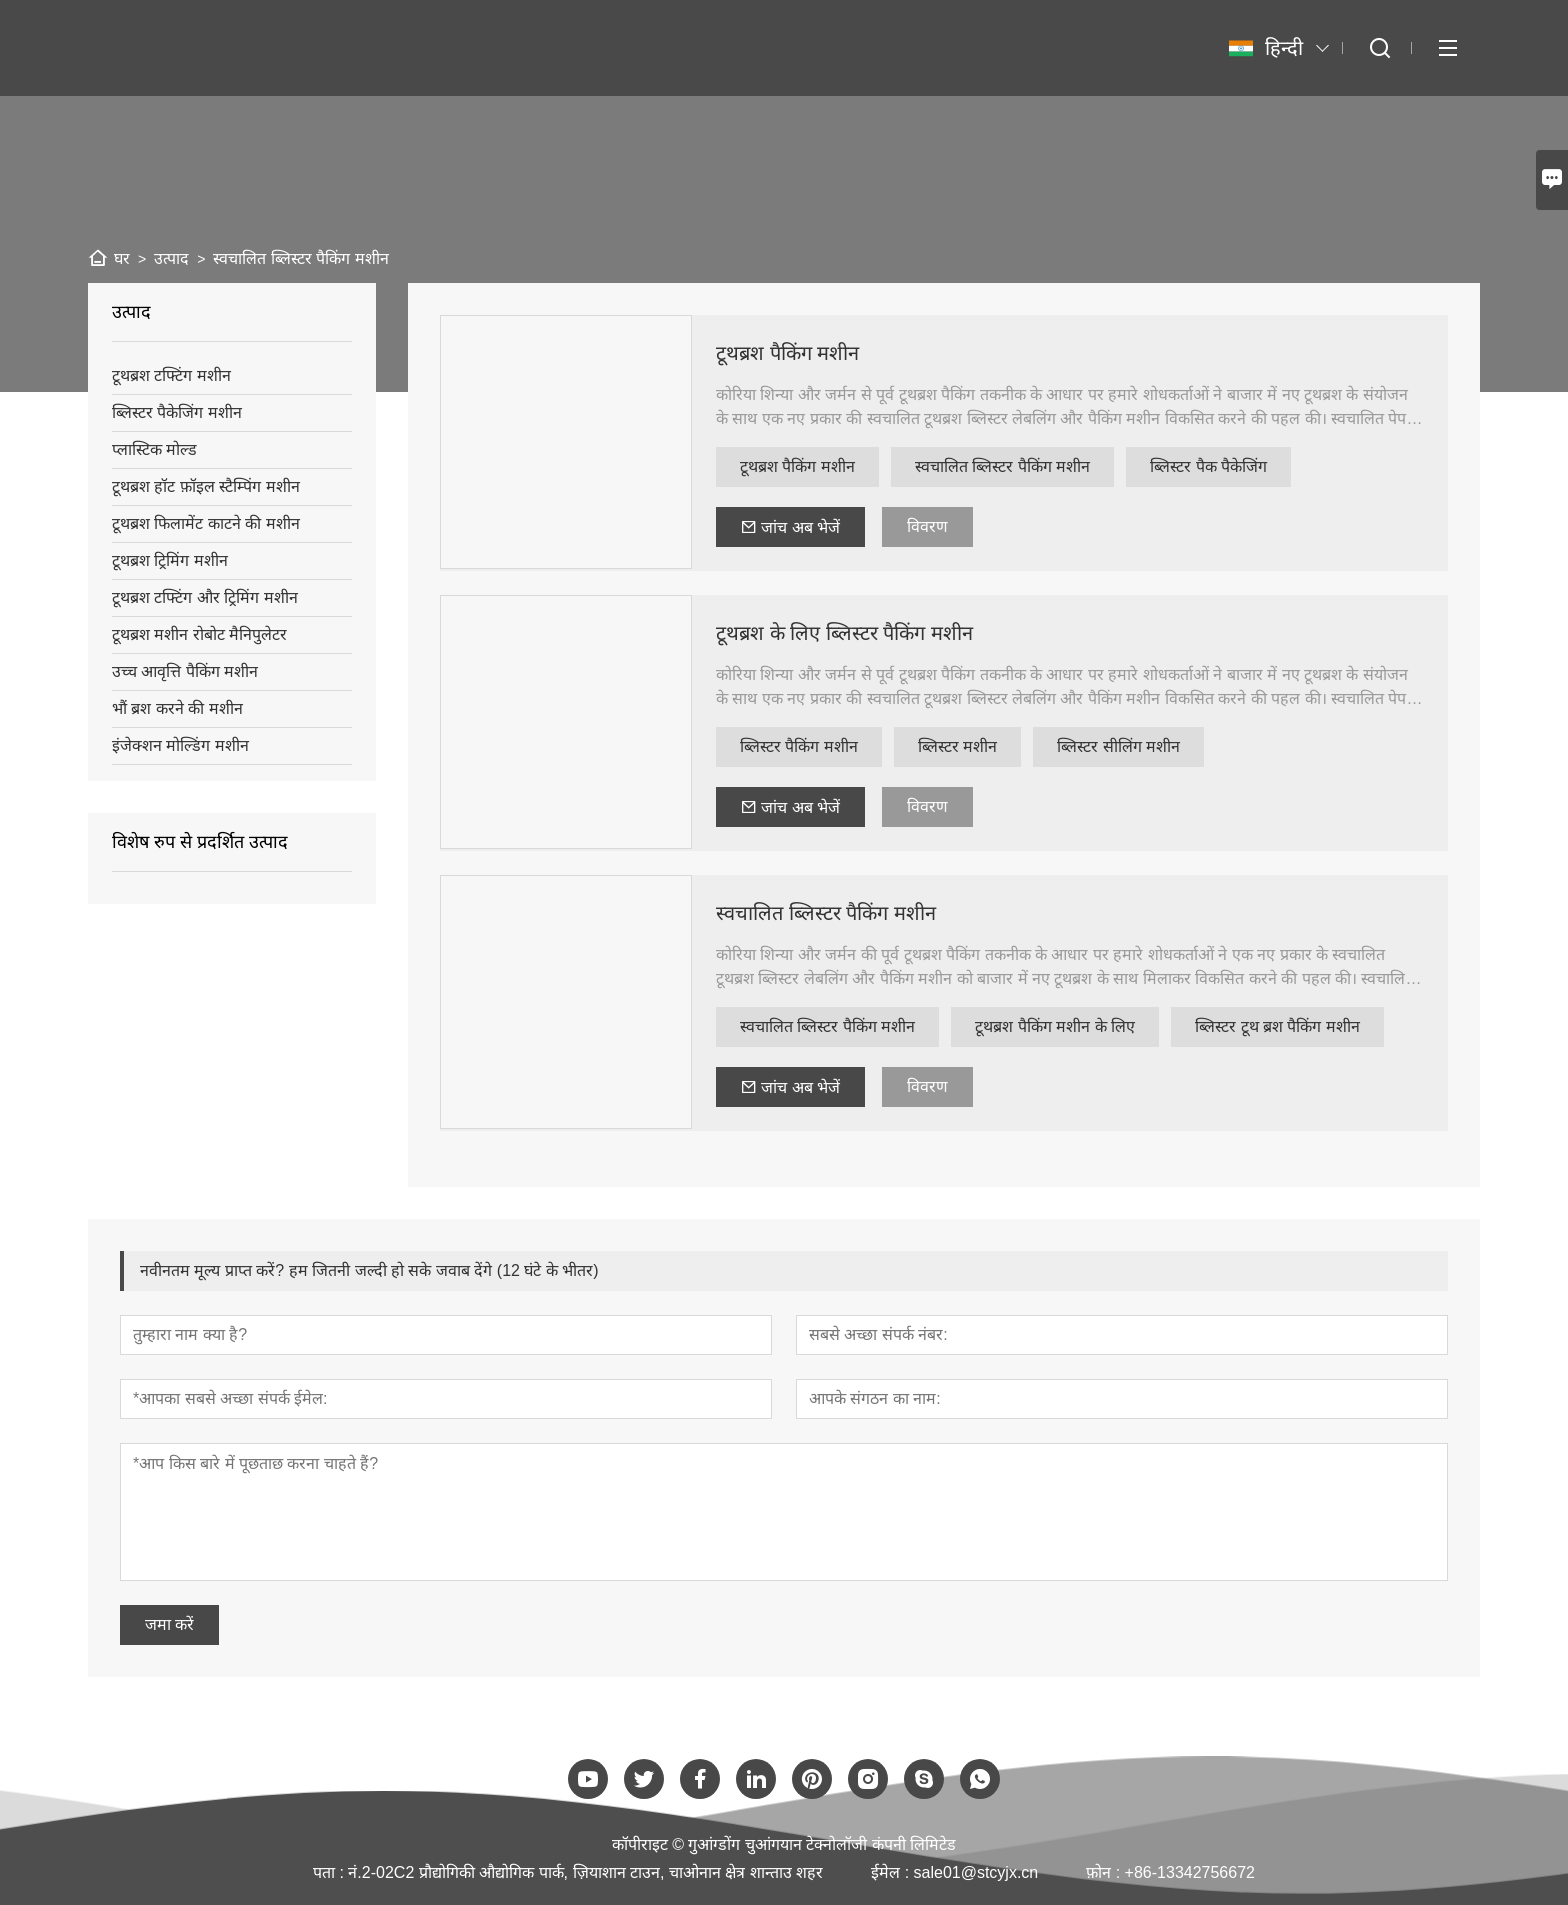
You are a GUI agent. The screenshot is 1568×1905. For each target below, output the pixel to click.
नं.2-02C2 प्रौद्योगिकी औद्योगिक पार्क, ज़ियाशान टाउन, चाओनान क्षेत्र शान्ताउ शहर (585, 1872)
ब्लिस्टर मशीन (957, 746)
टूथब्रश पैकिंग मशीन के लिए (1055, 1026)
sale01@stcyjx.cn (976, 1872)
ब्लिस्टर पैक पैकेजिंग (1208, 466)
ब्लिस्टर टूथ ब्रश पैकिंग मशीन (1277, 1026)
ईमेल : (892, 1872)
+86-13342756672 (1190, 1872)
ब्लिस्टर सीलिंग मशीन (1118, 746)
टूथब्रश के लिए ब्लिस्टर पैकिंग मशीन (844, 633)
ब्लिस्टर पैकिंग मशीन (799, 746)
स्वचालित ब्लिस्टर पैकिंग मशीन (1002, 466)
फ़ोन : (1105, 1872)
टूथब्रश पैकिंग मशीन (787, 353)
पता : (330, 1872)
